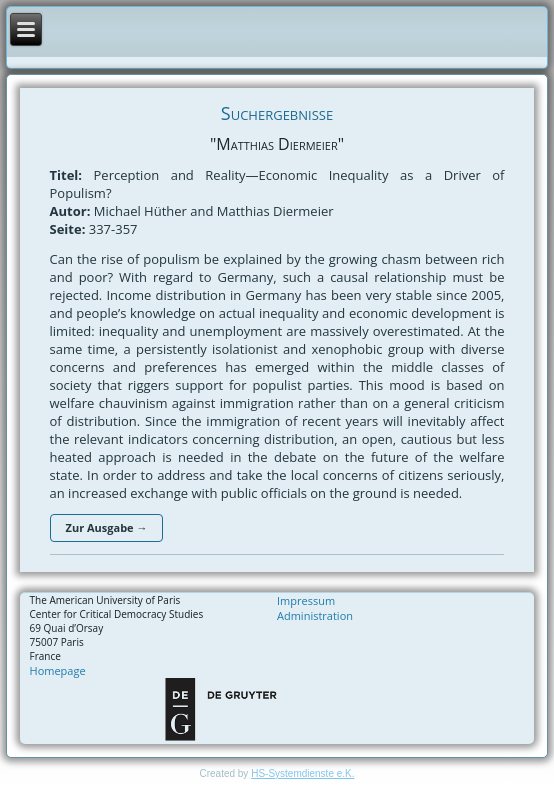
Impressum (306, 600)
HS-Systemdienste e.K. (302, 773)
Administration (315, 615)
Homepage (58, 670)
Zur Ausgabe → (107, 527)
